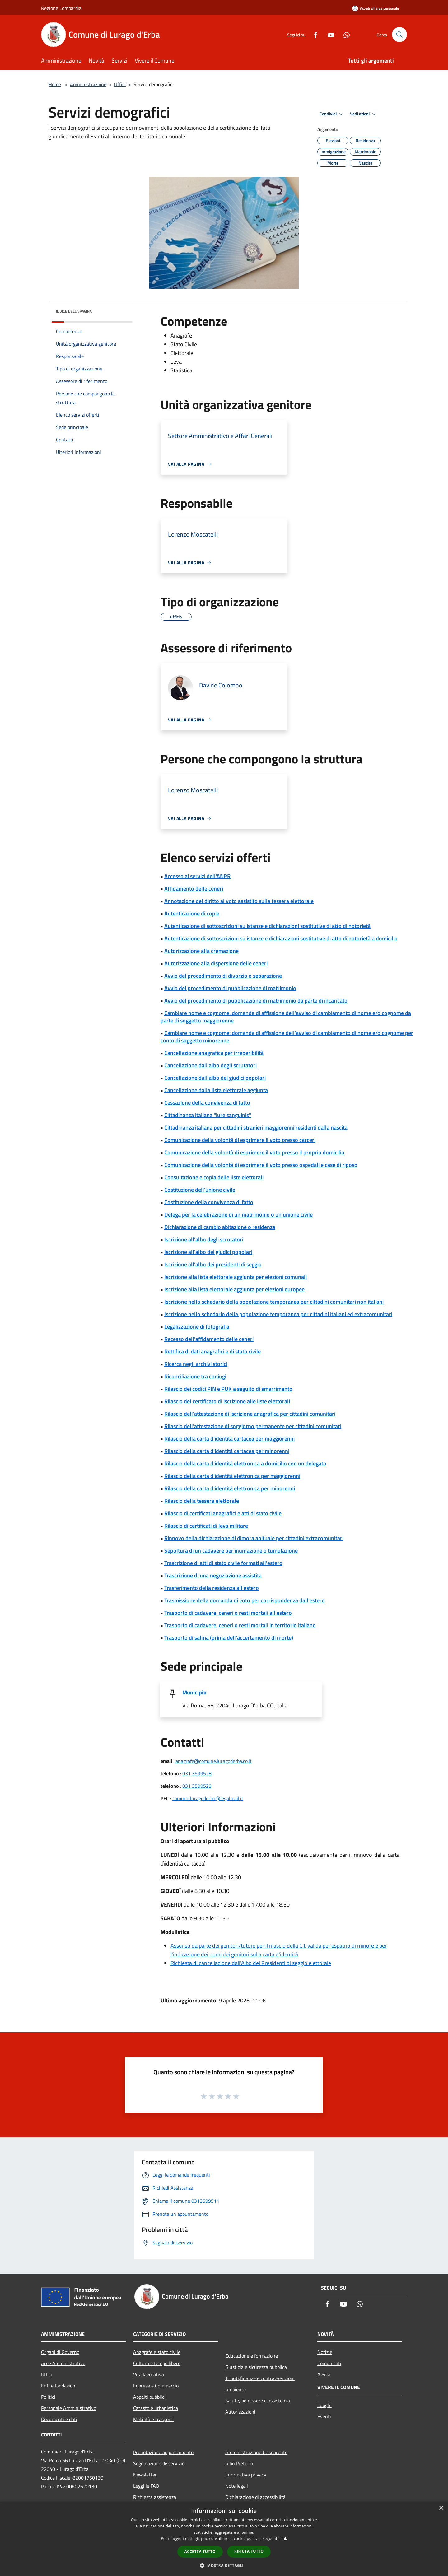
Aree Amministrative (63, 2363)
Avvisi (323, 2374)
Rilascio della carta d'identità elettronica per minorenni (229, 1488)
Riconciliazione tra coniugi (195, 1376)
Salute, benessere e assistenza (257, 2400)
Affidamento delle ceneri (193, 888)
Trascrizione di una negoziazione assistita (213, 1575)
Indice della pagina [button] (74, 311)
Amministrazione (88, 84)
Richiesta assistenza (154, 2497)
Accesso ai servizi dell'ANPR (197, 876)
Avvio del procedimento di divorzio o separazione (223, 975)
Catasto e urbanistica (155, 2408)
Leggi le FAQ (146, 2486)
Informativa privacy (245, 2474)
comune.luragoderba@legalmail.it (207, 1798)
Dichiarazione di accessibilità (255, 2497)
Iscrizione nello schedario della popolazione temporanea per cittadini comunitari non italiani (274, 1301)
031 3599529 (197, 1786)
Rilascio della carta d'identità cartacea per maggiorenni (229, 1438)
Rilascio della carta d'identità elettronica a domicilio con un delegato (245, 1463)
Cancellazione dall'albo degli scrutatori (210, 1065)
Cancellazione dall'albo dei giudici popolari (215, 1078)
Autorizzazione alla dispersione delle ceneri (216, 963)
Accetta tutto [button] (200, 2551)
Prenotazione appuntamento (163, 2452)
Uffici (120, 84)
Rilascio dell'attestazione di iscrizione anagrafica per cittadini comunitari (249, 1413)
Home (55, 84)
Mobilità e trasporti (153, 2419)
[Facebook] (313, 34)
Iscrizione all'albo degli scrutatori (203, 1239)
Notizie (324, 2352)
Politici (48, 2397)
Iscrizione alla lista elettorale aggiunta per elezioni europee (234, 1289)
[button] (224, 2565)
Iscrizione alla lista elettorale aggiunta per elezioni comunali (235, 1277)
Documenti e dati (59, 2419)
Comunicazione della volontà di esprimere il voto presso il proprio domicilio (254, 1152)
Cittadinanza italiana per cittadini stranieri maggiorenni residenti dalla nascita (256, 1127)
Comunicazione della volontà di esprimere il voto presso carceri (239, 1140)
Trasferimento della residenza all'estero (211, 1588)
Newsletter (145, 2474)
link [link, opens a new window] (284, 2538)
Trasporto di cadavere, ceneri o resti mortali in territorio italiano (240, 1625)
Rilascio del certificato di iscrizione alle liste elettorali (227, 1401)
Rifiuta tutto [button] (249, 2551)
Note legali (236, 2486)
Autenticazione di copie (191, 913)
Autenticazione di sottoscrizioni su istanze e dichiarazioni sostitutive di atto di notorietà (267, 926)
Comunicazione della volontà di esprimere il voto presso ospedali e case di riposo (260, 1165)
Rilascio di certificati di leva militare (206, 1525)
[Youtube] (328, 34)
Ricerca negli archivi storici (195, 1364)
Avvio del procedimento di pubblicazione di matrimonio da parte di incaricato (256, 1000)
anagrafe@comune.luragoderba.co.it (213, 1761)
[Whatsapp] (344, 34)
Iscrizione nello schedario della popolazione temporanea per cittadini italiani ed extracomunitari (278, 1314)
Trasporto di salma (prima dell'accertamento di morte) (228, 1637)
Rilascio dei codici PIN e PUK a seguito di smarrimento (228, 1389)
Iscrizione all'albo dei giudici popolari (208, 1252)
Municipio (194, 1692)
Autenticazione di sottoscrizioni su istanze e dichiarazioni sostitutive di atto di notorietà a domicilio (281, 938)
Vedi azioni (364, 114)
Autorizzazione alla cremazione (201, 951)
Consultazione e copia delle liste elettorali (214, 1177)
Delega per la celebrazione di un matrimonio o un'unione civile (238, 1214)
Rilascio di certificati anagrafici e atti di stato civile (223, 1513)
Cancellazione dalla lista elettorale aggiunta (216, 1090)
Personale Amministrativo (68, 2408)
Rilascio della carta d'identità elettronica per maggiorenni (232, 1476)
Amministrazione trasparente (256, 2452)
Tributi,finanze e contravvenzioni (260, 2378)
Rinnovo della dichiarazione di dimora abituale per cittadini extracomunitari (253, 1538)
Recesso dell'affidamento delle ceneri (209, 1339)
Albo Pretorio (239, 2463)
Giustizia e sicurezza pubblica (256, 2367)
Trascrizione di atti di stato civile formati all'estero (223, 1563)
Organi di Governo (60, 2352)
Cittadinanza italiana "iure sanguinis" (207, 1115)
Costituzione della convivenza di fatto (208, 1202)
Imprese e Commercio (156, 2385)
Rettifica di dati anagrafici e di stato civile (212, 1351)
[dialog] (224, 2539)
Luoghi (324, 2405)
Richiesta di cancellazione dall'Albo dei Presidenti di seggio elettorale (250, 1963)
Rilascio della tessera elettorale (201, 1501)
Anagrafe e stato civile (156, 2352)
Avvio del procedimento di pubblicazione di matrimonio (230, 988)
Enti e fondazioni (59, 2385)
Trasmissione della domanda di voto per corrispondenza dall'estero (244, 1600)
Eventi (324, 2416)
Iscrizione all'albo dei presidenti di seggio (213, 1264)
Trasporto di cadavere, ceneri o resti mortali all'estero (228, 1613)
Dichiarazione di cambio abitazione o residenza (219, 1227)
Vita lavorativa (148, 2374)
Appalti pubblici (149, 2397)
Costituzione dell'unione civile (199, 1190)
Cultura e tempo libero (156, 2363)
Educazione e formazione (251, 2355)
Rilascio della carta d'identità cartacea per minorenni (226, 1451)
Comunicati (329, 2363)
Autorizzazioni (240, 2411)
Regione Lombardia (61, 8)
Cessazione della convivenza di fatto (207, 1102)
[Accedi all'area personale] (375, 8)
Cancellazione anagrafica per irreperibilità (214, 1053)
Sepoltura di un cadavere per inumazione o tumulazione (231, 1550)
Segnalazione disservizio (158, 2463)
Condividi (332, 114)
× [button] (441, 2508)
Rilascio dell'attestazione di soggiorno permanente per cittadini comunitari (252, 1426)
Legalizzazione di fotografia (196, 1326)
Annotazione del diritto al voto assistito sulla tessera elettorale (239, 901)
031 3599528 (197, 1773)
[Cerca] (399, 34)
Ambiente (235, 2389)
